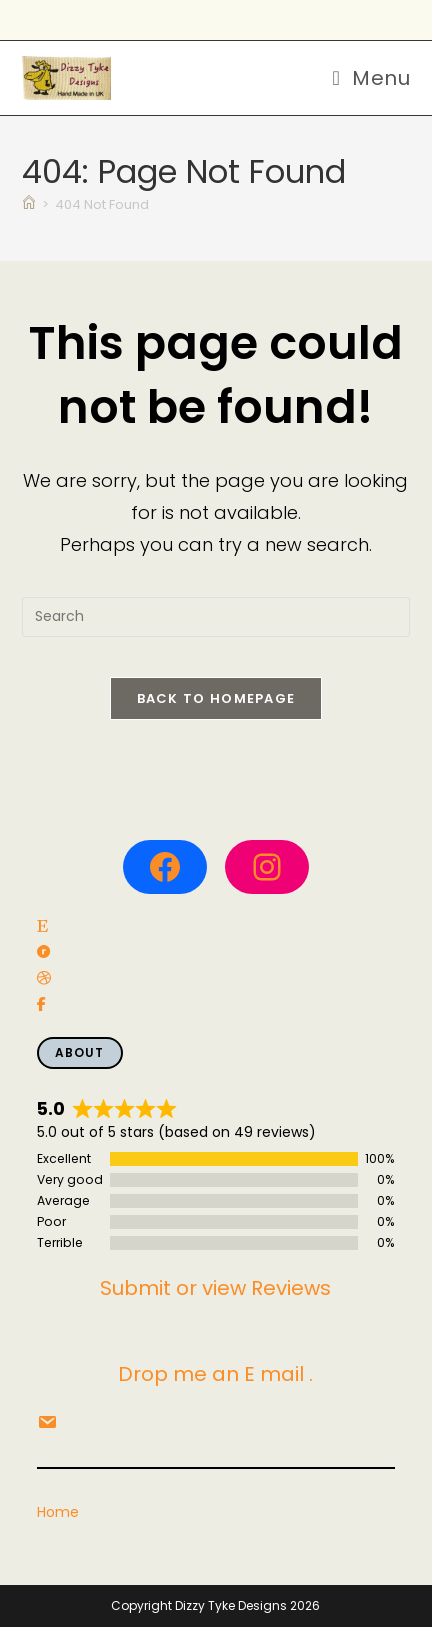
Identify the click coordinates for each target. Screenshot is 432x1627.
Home (58, 1512)
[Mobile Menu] (371, 78)
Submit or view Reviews (215, 1288)
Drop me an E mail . (215, 1374)
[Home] (29, 204)
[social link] (42, 926)
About (80, 1052)
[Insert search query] (216, 617)
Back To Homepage (216, 698)
